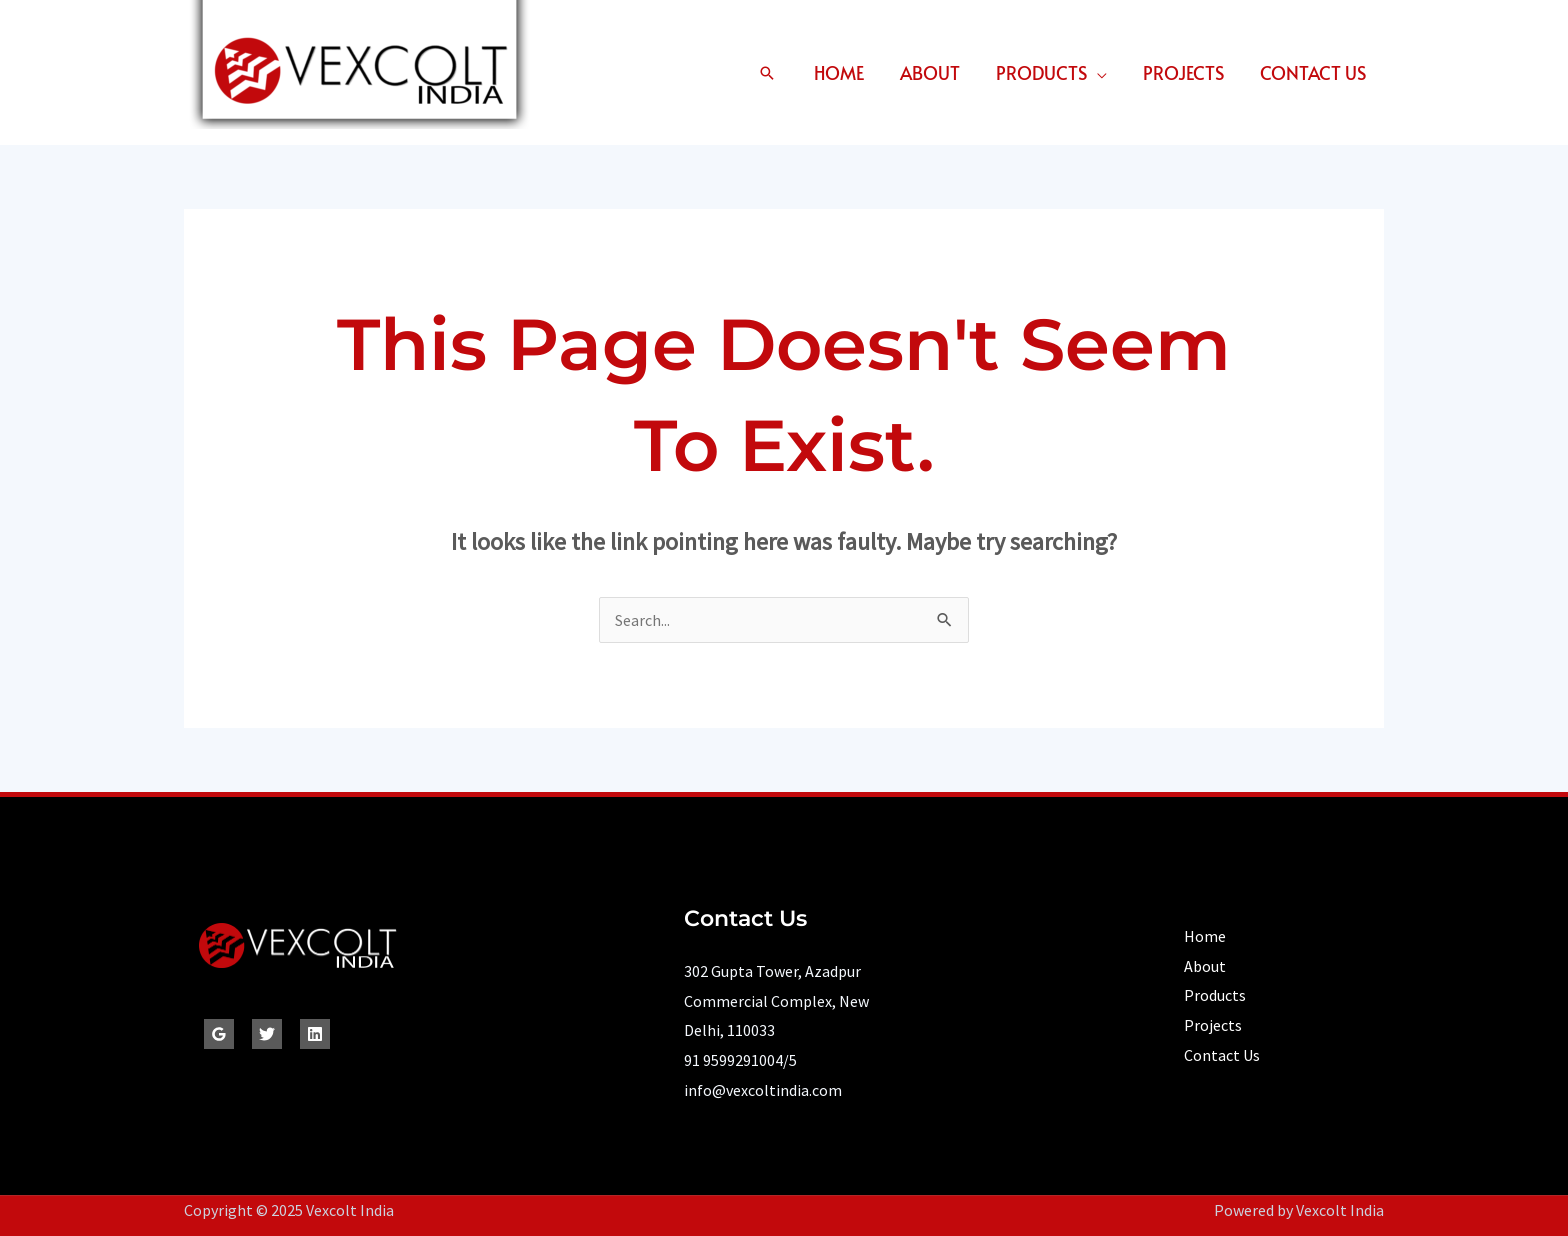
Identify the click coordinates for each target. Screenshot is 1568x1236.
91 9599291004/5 (740, 1060)
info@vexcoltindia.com (763, 1090)
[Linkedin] (315, 1034)
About (930, 72)
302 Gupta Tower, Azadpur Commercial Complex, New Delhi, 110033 (776, 1000)
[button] (767, 73)
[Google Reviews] (219, 1034)
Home (839, 72)
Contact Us (1313, 72)
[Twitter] (267, 1034)
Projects (1183, 72)
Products (1041, 72)
